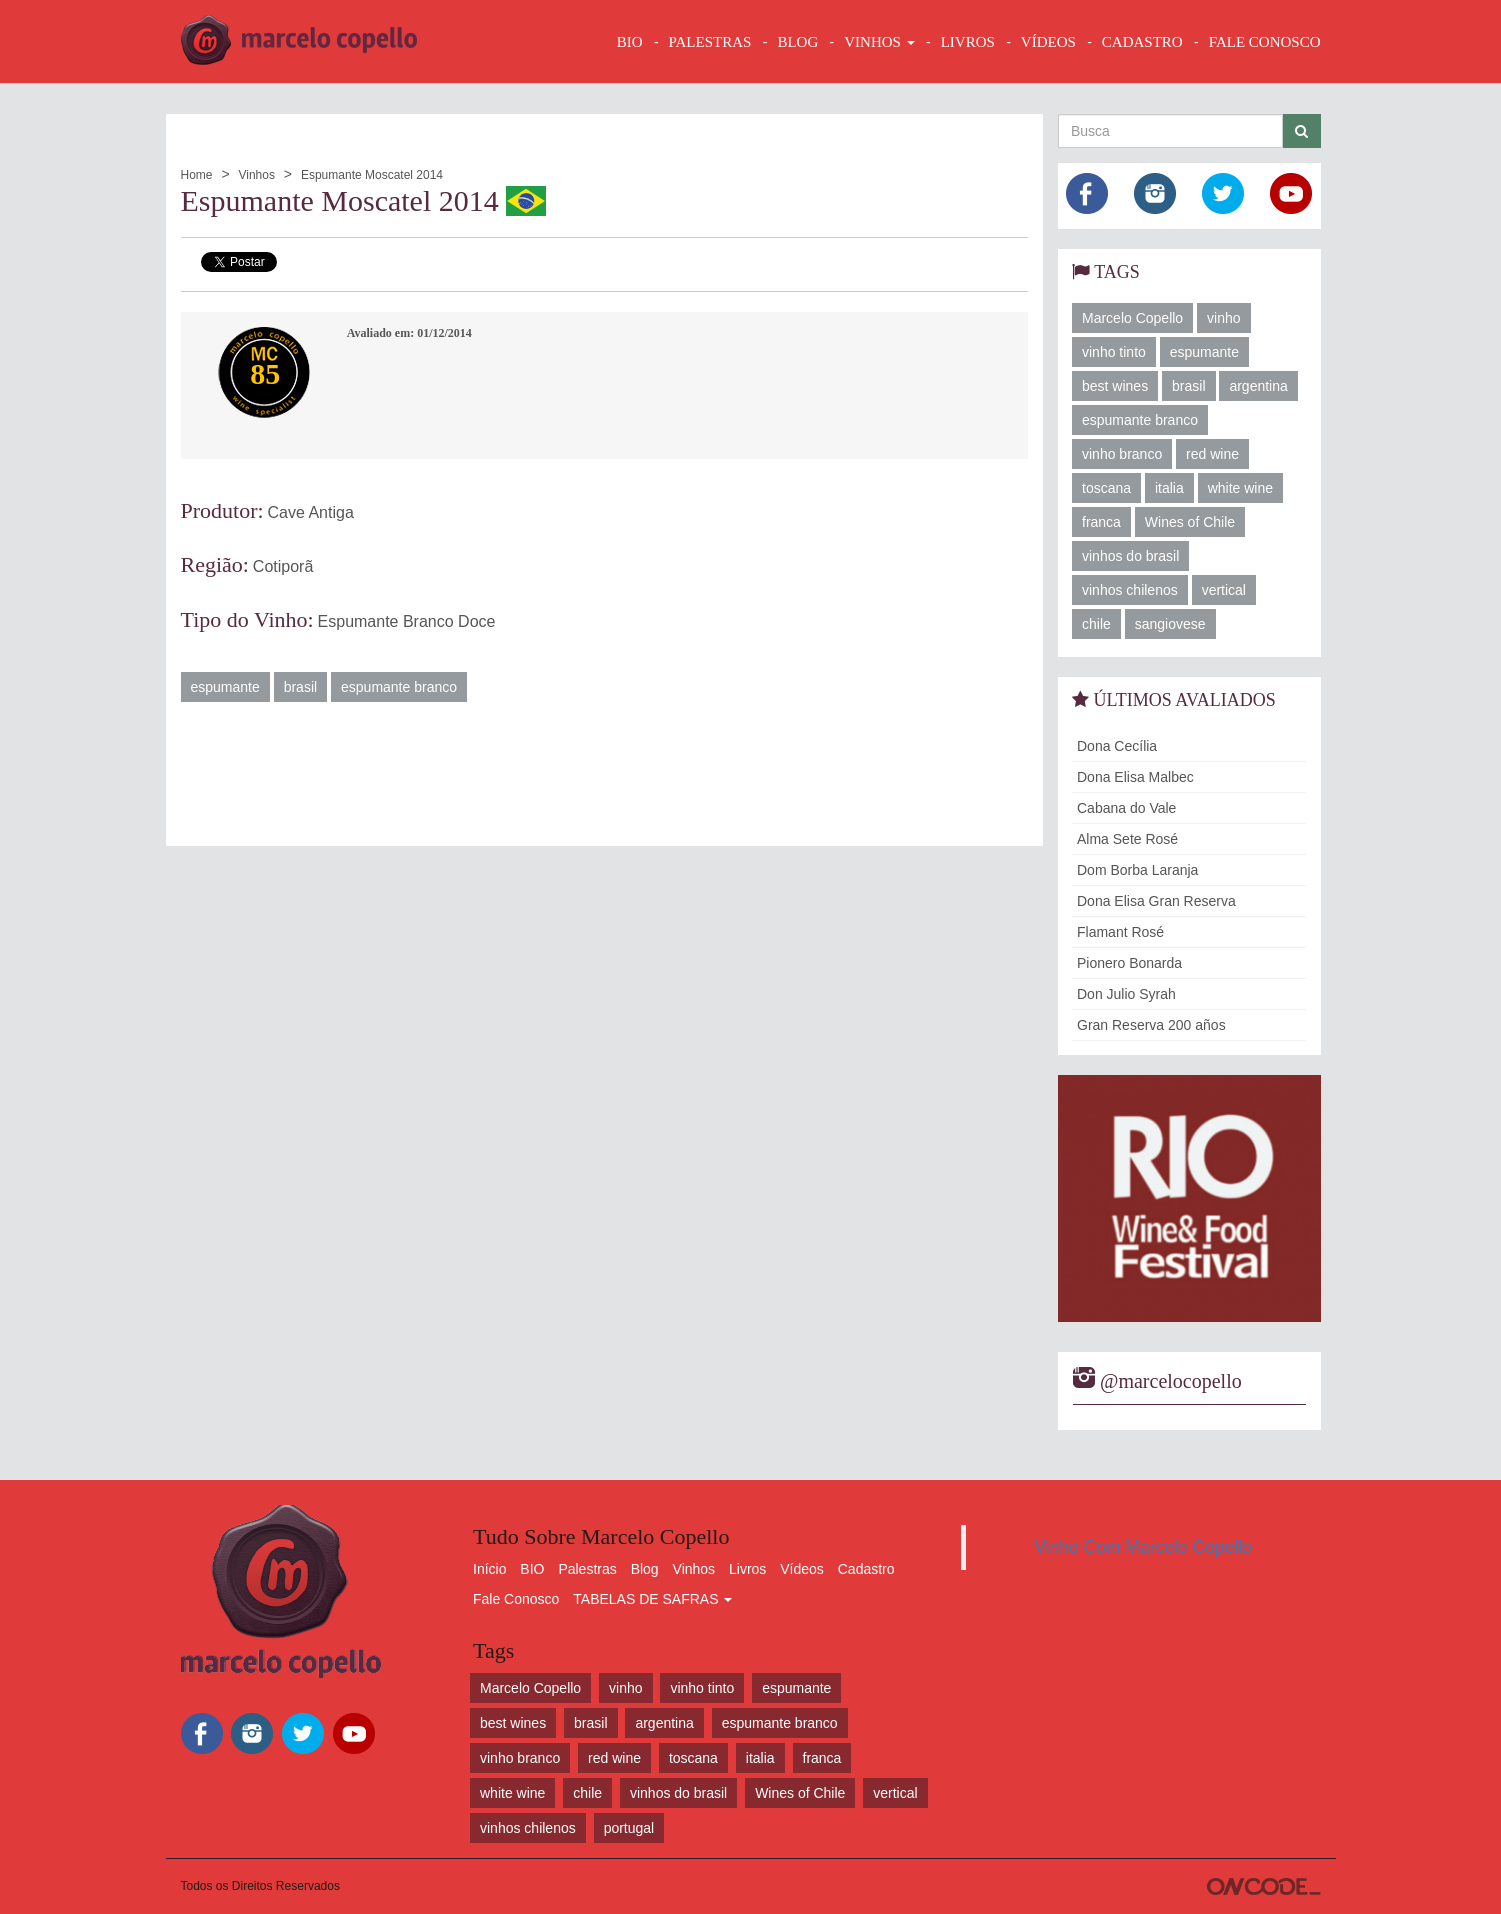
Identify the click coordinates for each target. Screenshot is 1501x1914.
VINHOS (879, 42)
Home (197, 175)
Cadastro (866, 1569)
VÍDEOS (1048, 42)
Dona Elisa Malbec (1135, 777)
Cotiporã (283, 566)
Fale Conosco (516, 1599)
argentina (1258, 386)
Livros (747, 1569)
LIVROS (968, 42)
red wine (1212, 454)
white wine (1240, 488)
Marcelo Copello (1132, 318)
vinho (1223, 318)
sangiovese (1170, 624)
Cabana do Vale (1126, 808)
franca (1101, 522)
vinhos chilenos (1130, 590)
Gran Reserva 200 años (1151, 1025)
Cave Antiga (311, 512)
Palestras (710, 42)
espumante (225, 687)
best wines (1115, 386)
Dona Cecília (1117, 746)
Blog (645, 1569)
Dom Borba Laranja (1137, 870)
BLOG (797, 42)
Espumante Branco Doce (407, 621)
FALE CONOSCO (1265, 42)
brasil (300, 687)
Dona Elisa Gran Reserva (1156, 901)
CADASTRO (1142, 42)
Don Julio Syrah (1126, 994)
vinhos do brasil (1130, 556)
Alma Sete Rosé (1127, 839)
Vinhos (256, 175)
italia (1169, 488)
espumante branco (399, 687)
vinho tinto (1114, 352)
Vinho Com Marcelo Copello (1143, 1547)
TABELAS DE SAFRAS (652, 1599)
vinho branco (1122, 454)
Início (489, 1569)
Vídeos (802, 1569)
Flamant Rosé (1120, 932)
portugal (629, 1828)
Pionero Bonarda (1129, 963)
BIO (630, 42)
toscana (1106, 488)
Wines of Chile (1190, 522)
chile (1096, 624)
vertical (1224, 590)
